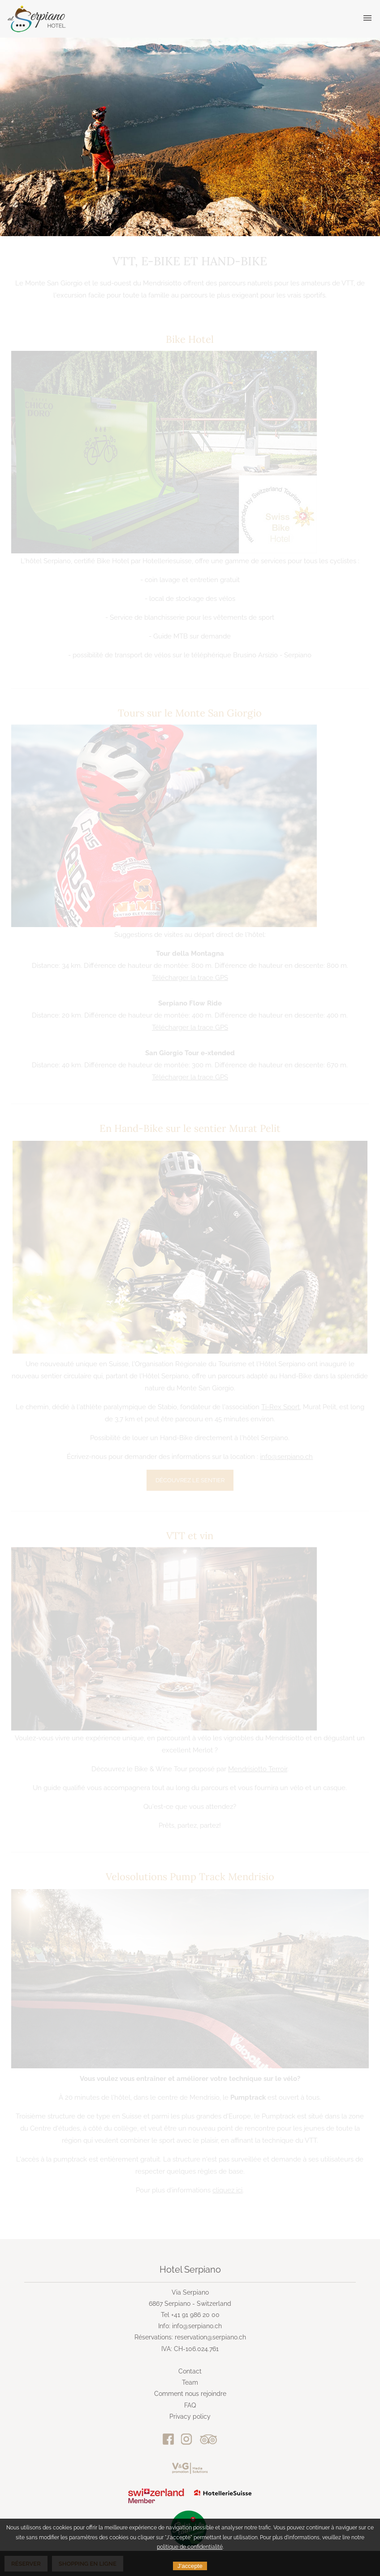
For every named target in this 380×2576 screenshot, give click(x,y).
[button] (367, 18)
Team (190, 2382)
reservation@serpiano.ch (210, 2337)
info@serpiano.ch (286, 1457)
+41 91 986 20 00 (195, 2314)
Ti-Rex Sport (280, 1407)
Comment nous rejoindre (190, 2393)
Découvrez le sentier (190, 1480)
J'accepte (190, 2566)
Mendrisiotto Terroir (257, 1769)
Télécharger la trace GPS (190, 978)
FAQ (190, 2405)
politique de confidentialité (190, 2547)
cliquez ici (227, 2190)
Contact (190, 2371)
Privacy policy (190, 2416)
